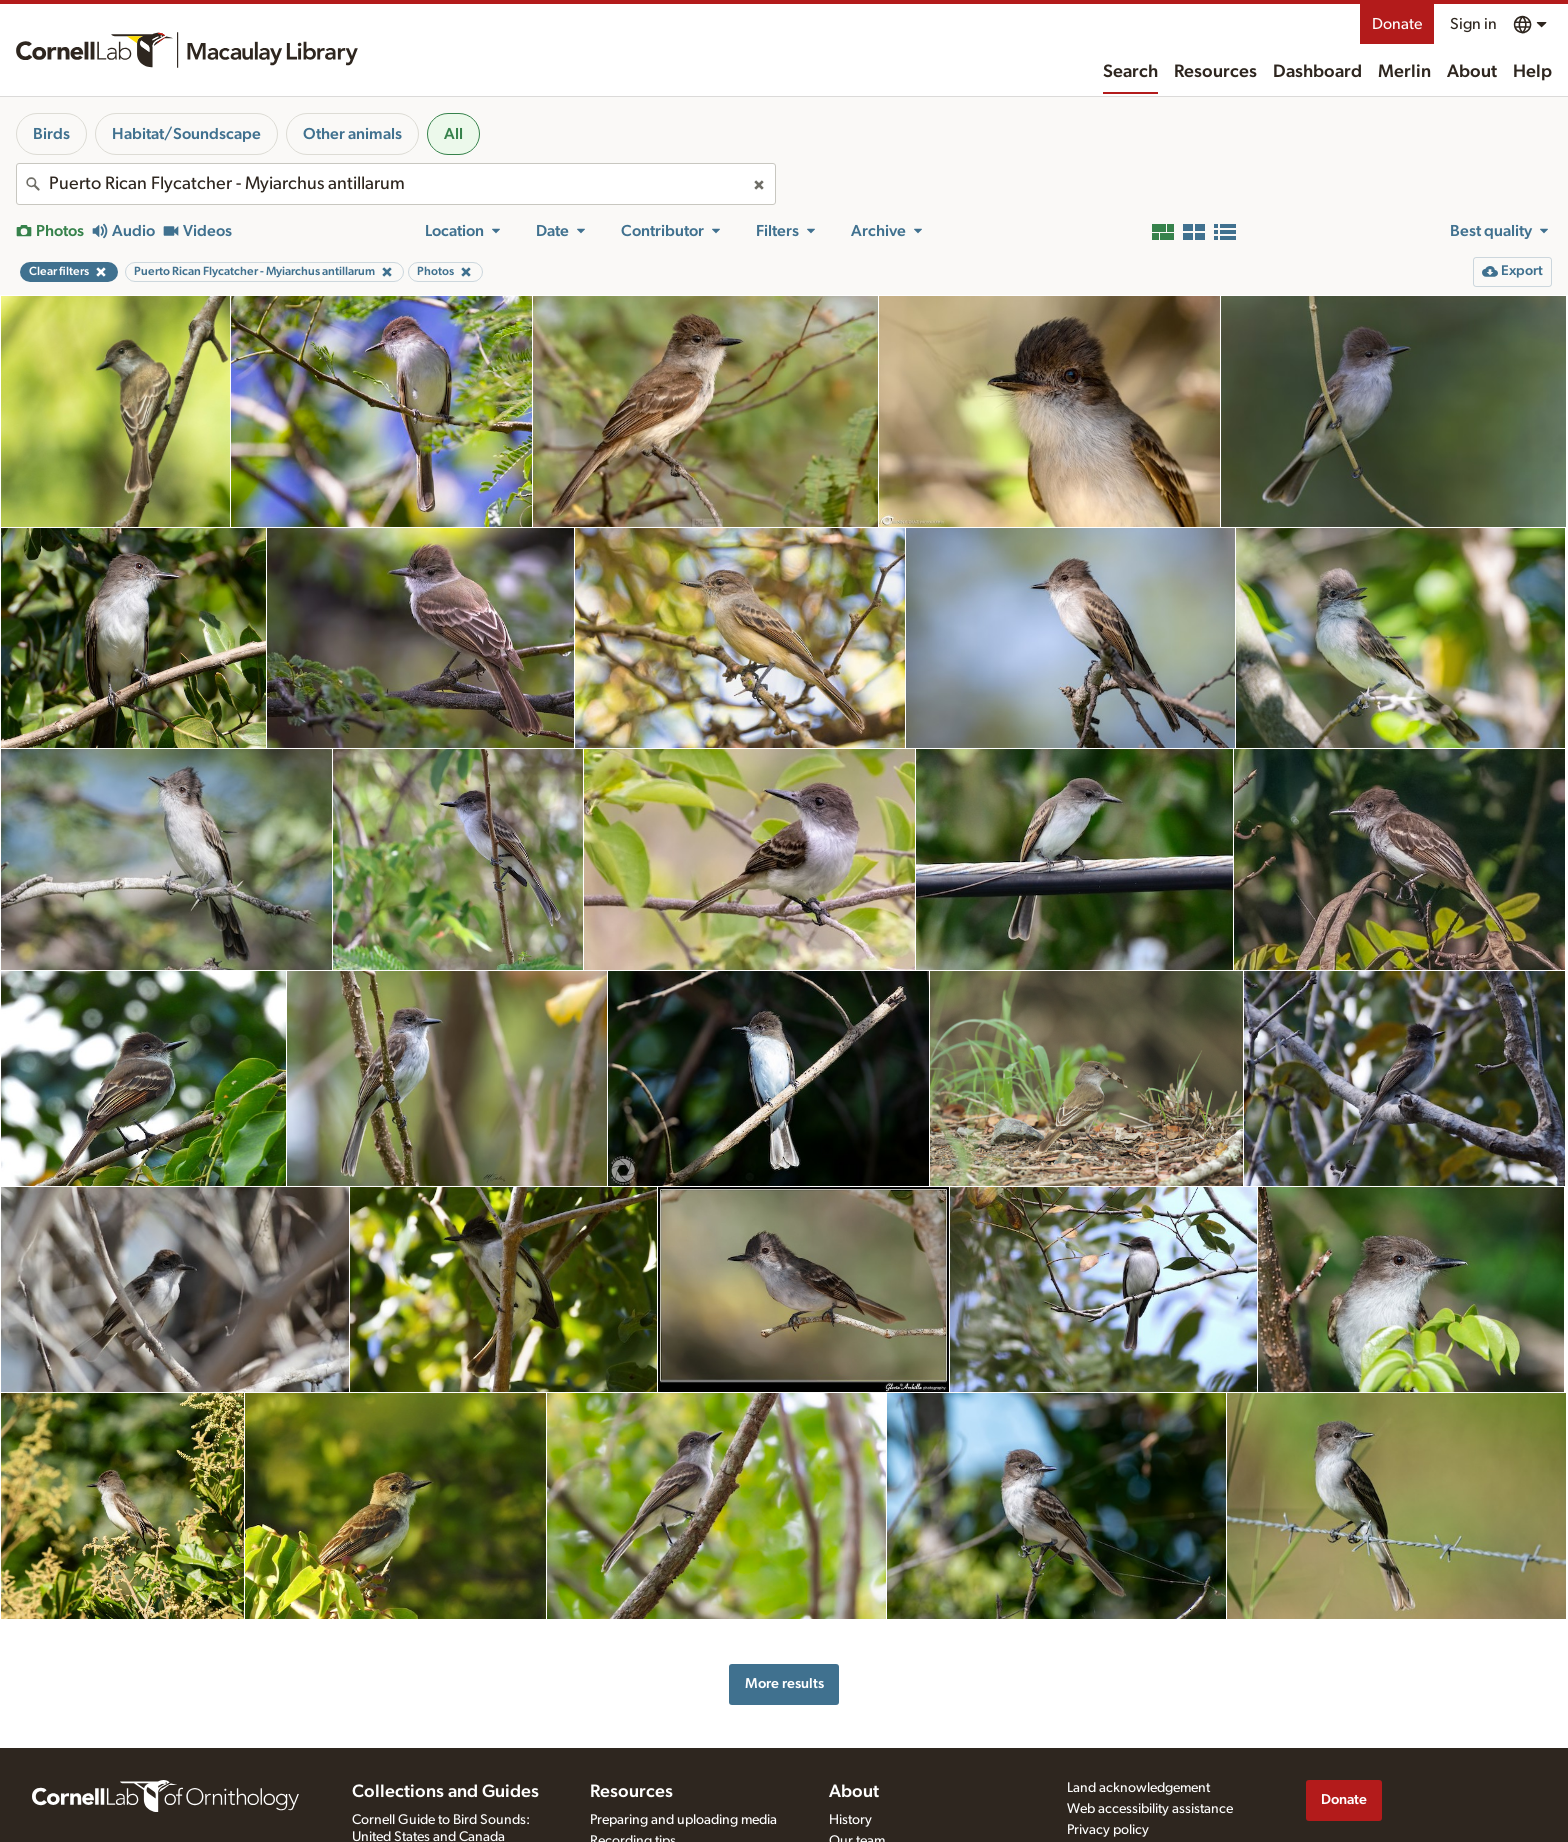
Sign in (1473, 24)
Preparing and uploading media (683, 1820)
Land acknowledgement (1138, 1788)
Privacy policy (1108, 1830)
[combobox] (396, 184)
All (453, 134)
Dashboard (1317, 72)
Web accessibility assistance (1150, 1809)
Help (1532, 72)
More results (784, 1683)
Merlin (1404, 72)
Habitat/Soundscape (186, 134)
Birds (51, 134)
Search (1130, 72)
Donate (1397, 24)
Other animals (352, 134)
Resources (1215, 72)
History (850, 1820)
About (1472, 72)
